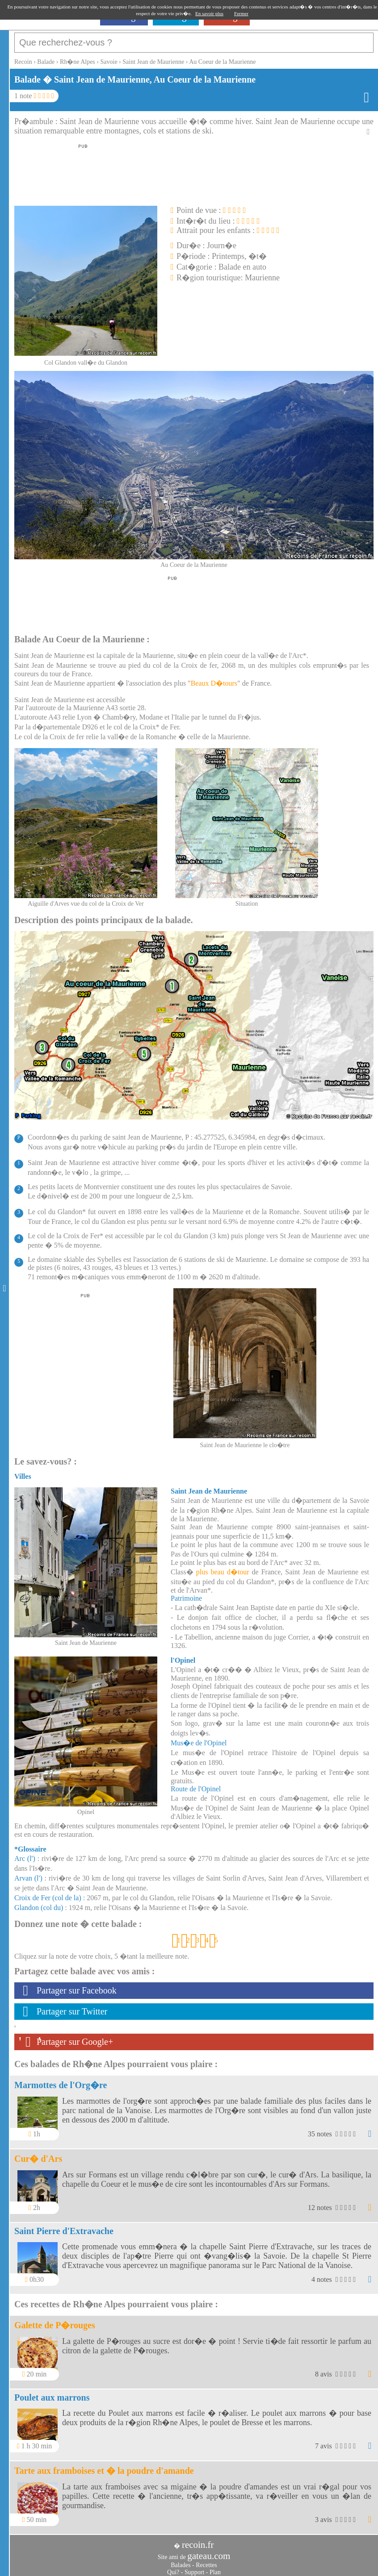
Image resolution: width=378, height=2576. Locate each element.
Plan (215, 2567)
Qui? (173, 2567)
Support (194, 2567)
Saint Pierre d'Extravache (63, 2226)
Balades (180, 2560)
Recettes (206, 2560)
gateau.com (208, 2551)
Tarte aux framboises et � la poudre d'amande (104, 2466)
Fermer (241, 13)
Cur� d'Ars (38, 2154)
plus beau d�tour (222, 1567)
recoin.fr (198, 2540)
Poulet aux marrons (52, 2393)
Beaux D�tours (214, 678)
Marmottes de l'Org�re (60, 2080)
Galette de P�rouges (54, 2321)
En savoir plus (209, 13)
